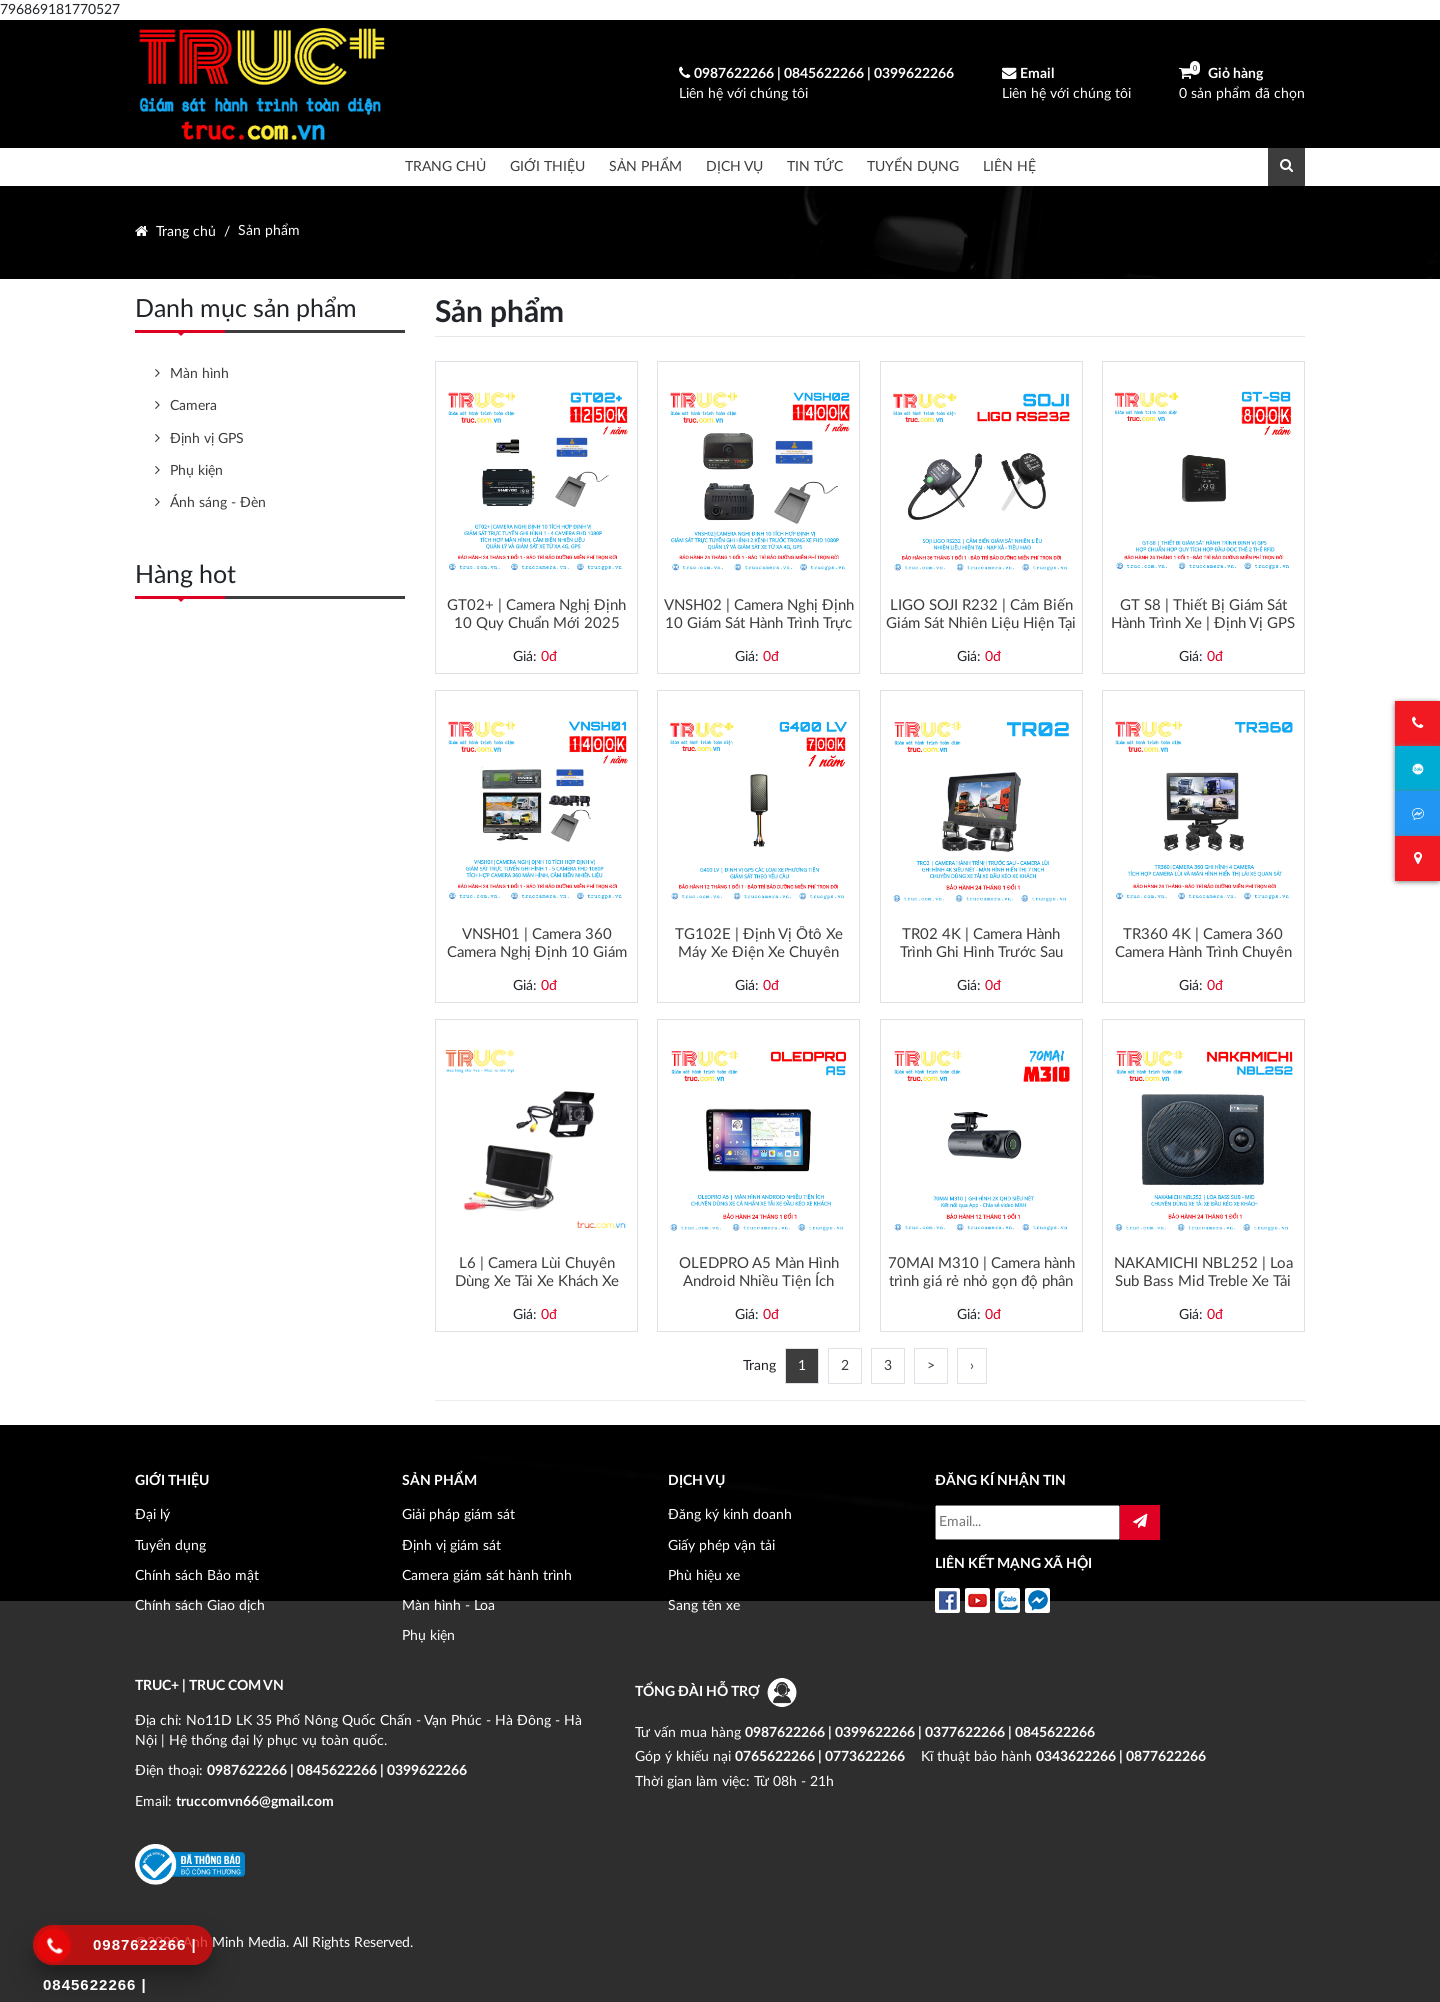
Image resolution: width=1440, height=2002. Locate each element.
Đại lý (152, 1514)
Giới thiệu (547, 166)
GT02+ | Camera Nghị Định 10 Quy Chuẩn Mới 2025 (536, 614)
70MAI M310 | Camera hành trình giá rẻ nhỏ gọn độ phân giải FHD (981, 1273)
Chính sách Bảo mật (197, 1575)
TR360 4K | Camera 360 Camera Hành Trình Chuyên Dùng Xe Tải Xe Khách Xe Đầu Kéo (1203, 944)
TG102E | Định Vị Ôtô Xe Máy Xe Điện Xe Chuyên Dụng (759, 944)
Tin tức (815, 166)
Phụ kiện (196, 470)
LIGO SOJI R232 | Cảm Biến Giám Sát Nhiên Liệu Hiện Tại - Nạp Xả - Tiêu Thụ (981, 615)
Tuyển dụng (913, 166)
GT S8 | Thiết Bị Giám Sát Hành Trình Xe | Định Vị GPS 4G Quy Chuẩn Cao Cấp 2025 (1203, 615)
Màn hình (199, 373)
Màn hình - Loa (448, 1605)
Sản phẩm (645, 166)
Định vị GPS (207, 438)
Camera (193, 405)
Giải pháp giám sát (458, 1514)
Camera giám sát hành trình (487, 1575)
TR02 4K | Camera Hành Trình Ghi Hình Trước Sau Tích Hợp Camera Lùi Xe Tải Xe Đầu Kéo (981, 944)
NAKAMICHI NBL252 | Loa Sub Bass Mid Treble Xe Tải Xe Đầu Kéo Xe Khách (1203, 1273)
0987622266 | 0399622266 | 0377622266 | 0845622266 (920, 1732)
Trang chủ (445, 166)
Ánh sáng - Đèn (218, 502)
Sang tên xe (704, 1605)
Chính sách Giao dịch (200, 1605)
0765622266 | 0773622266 (820, 1756)
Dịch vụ (734, 166)
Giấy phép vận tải (721, 1545)
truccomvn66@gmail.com (255, 1801)
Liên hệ (1009, 166)
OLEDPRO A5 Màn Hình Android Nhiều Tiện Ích (759, 1272)
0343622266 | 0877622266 (1121, 1756)
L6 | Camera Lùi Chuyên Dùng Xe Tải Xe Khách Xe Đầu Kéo (537, 1273)
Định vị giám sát (451, 1545)
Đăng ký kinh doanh (730, 1514)
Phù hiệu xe (704, 1575)
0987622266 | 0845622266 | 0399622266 (337, 1770)
